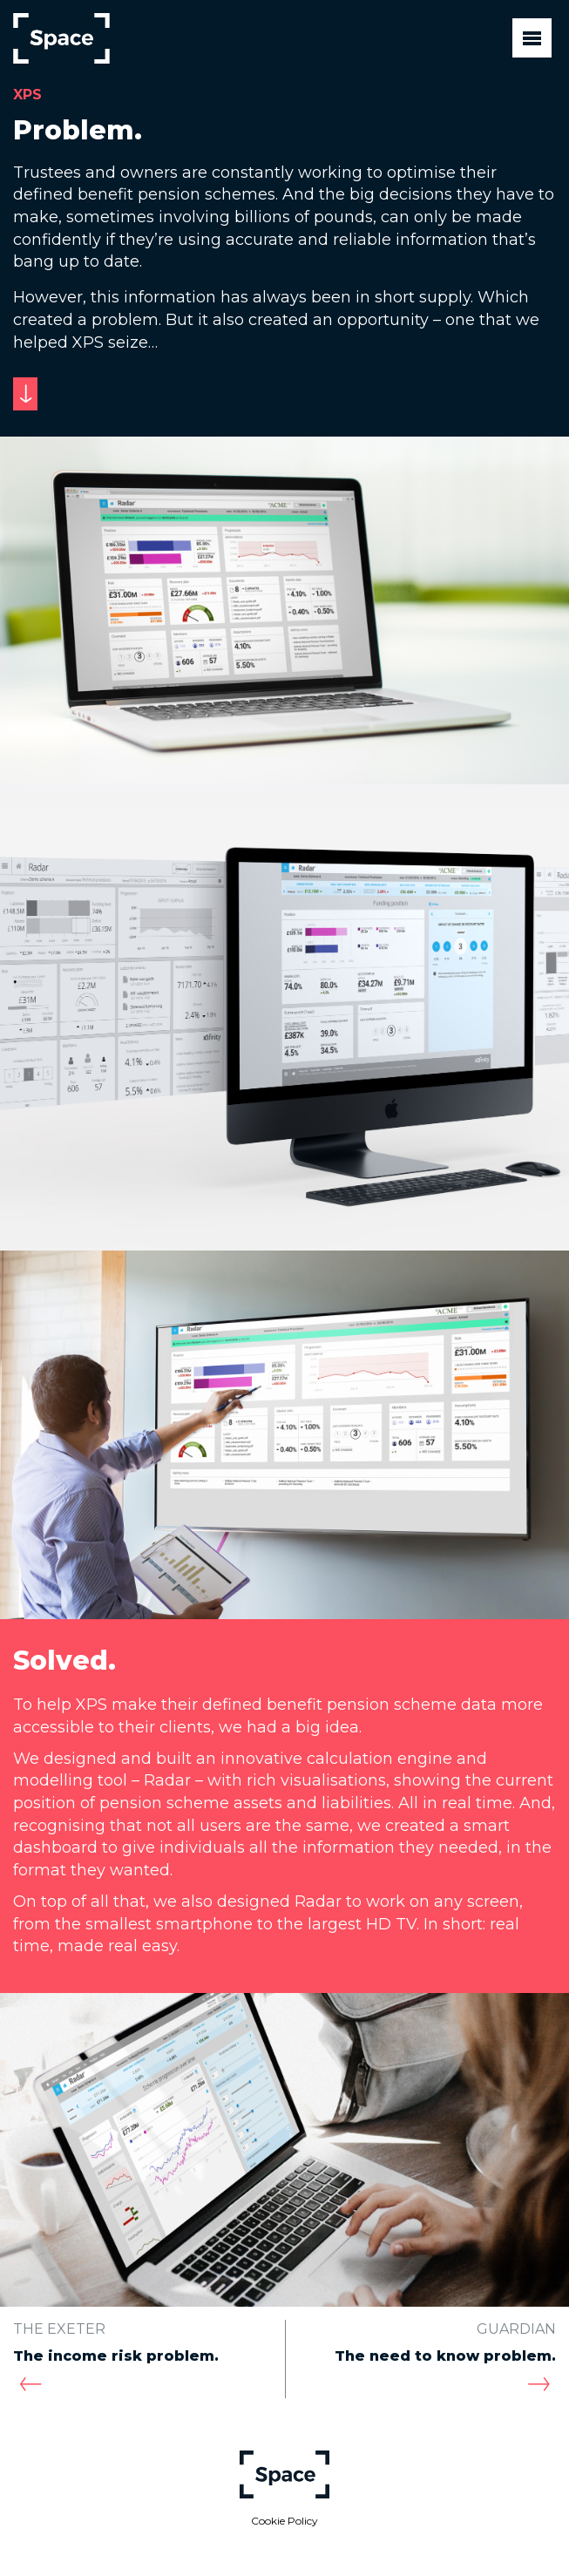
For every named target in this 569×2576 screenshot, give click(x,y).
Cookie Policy (284, 2520)
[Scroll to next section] (25, 393)
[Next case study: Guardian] (538, 2385)
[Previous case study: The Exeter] (30, 2385)
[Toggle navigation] (532, 38)
